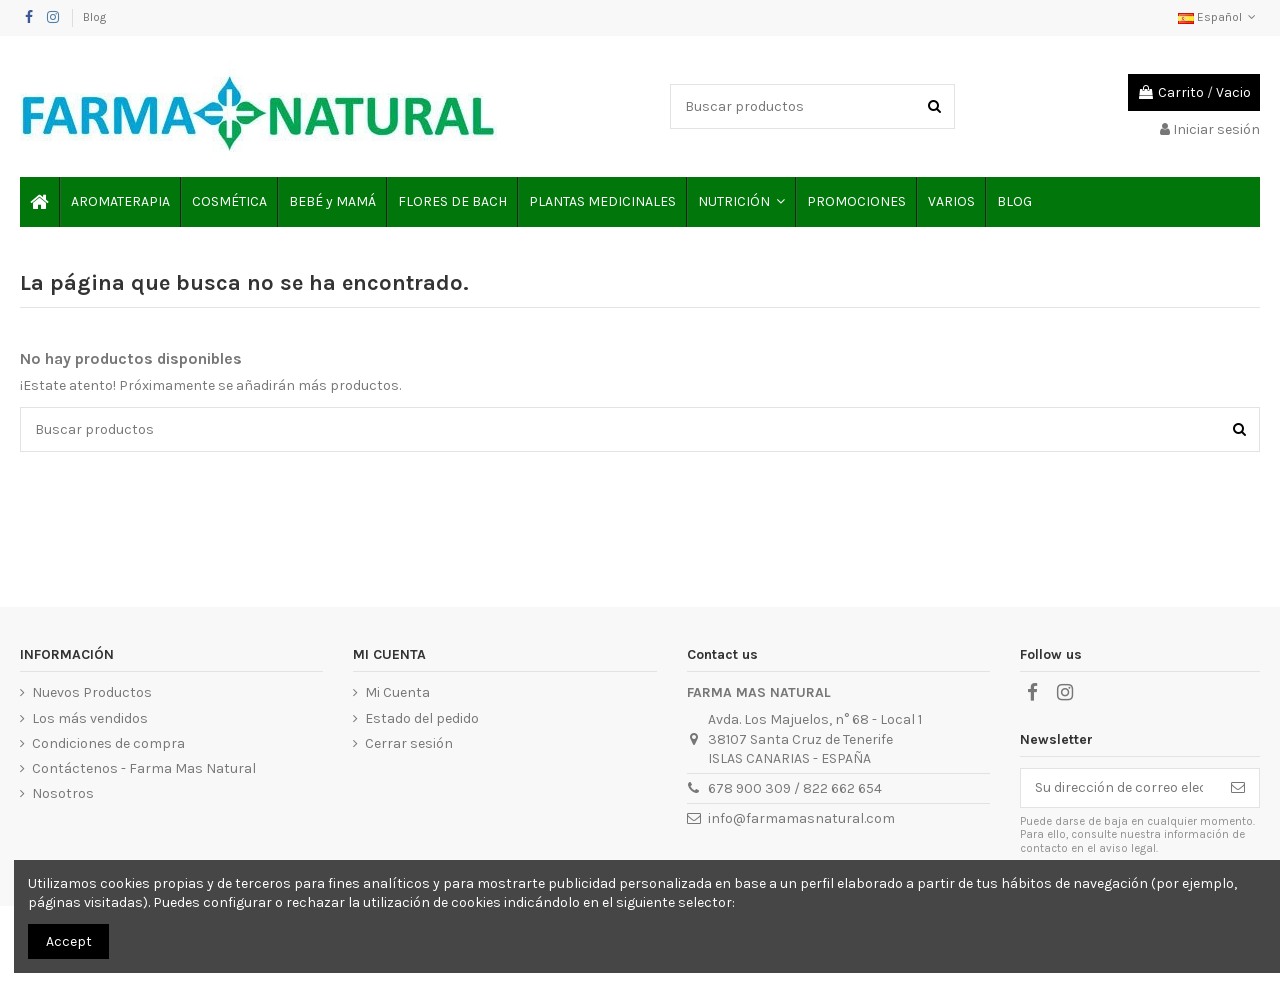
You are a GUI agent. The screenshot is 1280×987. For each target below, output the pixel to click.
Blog (94, 17)
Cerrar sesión (409, 743)
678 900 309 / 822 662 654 (795, 788)
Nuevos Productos (92, 692)
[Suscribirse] (1238, 788)
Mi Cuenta (397, 692)
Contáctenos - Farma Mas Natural (144, 768)
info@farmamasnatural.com (801, 818)
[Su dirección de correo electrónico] (1119, 788)
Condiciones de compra (108, 743)
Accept (69, 941)
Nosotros (63, 793)
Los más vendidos (90, 718)
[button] (740, 202)
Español (1219, 17)
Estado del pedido (422, 718)
